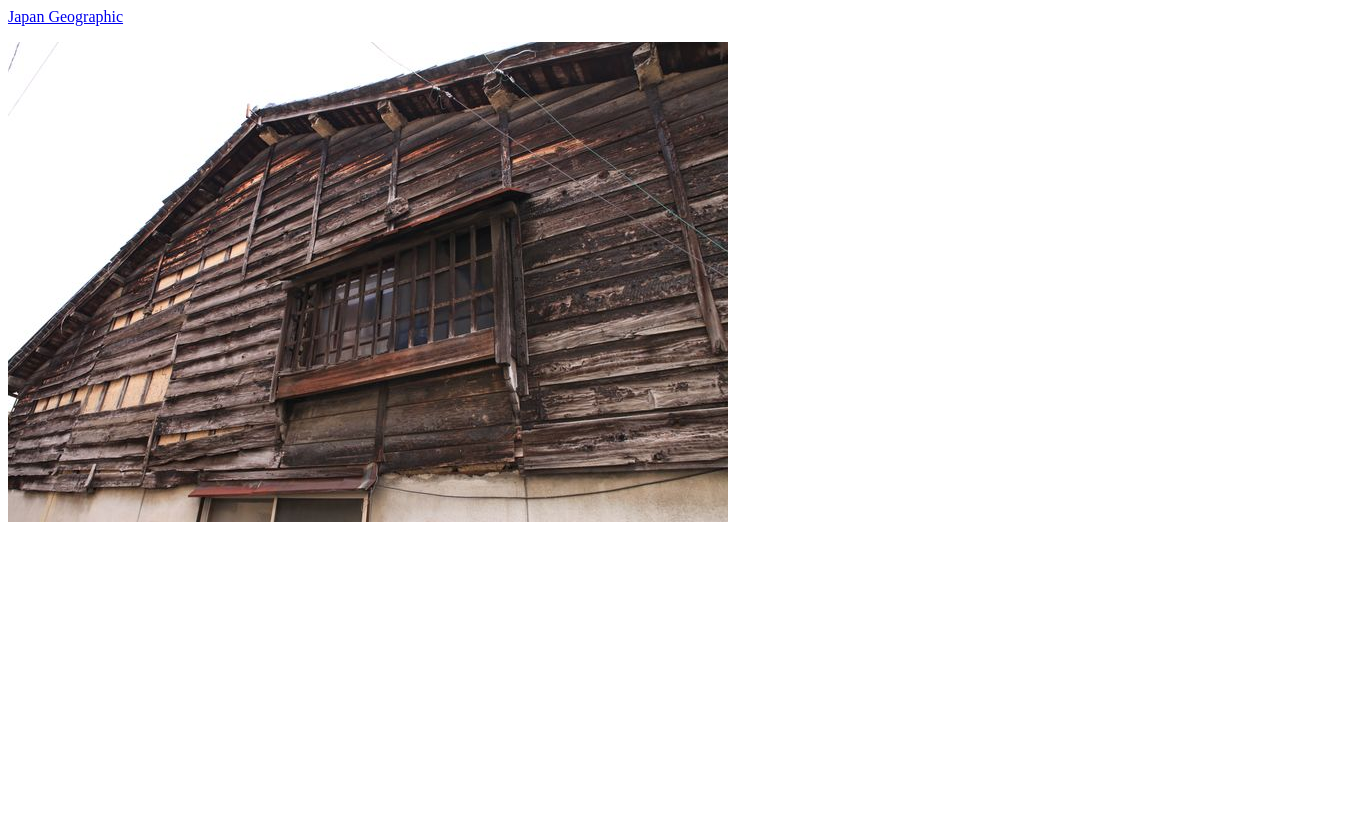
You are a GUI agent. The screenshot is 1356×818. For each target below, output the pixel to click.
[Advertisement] (608, 662)
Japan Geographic (65, 16)
